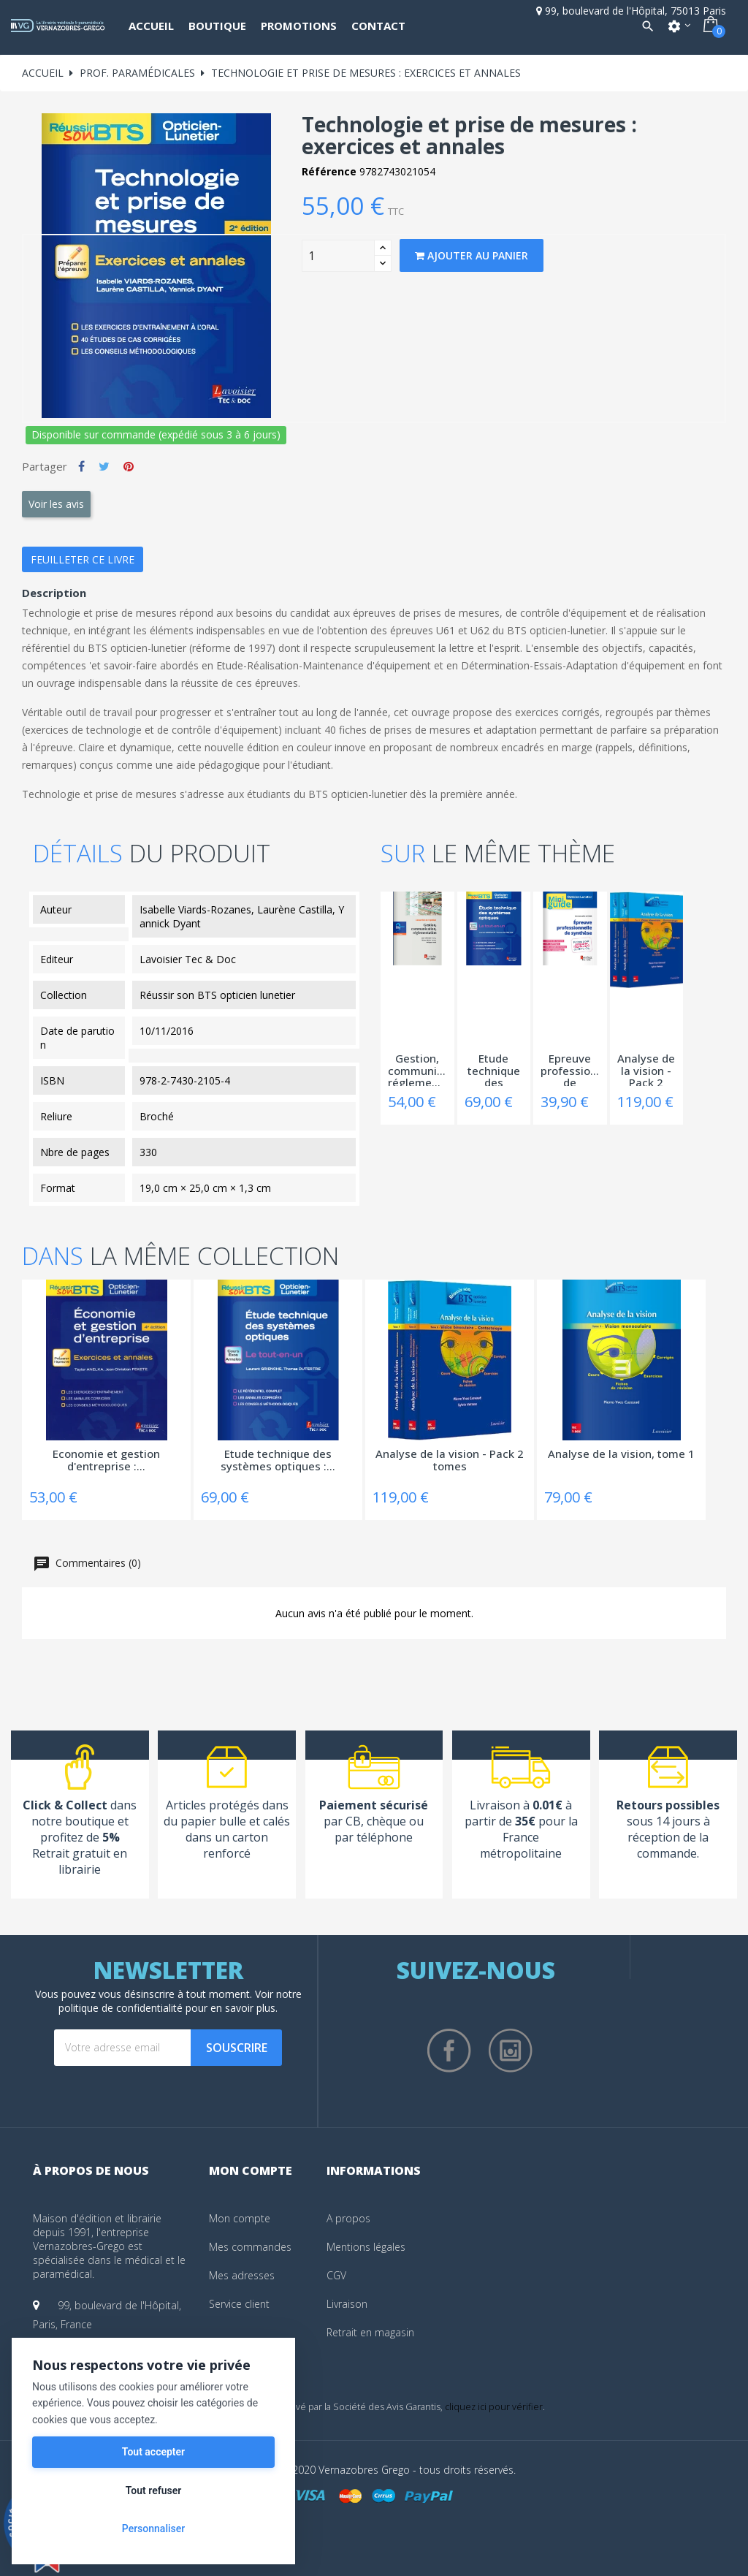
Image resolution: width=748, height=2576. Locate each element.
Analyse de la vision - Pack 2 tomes (646, 1069)
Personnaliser (153, 2528)
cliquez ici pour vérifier (494, 2407)
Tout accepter (153, 2452)
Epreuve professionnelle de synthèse (570, 1069)
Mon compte (239, 2218)
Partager (81, 466)
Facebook (449, 2050)
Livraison (347, 2304)
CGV (336, 2275)
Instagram (511, 2050)
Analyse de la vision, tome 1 (621, 1454)
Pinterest (128, 466)
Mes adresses (242, 2275)
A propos (348, 2218)
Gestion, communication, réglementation (417, 1069)
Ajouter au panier (471, 255)
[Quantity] (338, 256)
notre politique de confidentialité (180, 2001)
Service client (239, 2304)
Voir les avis (56, 504)
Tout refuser (153, 2490)
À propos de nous (91, 2170)
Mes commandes (250, 2247)
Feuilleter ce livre (82, 559)
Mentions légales (366, 2247)
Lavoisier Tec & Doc (188, 959)
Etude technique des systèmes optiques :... (494, 1069)
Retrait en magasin (370, 2332)
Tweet (104, 466)
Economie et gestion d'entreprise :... (106, 1460)
